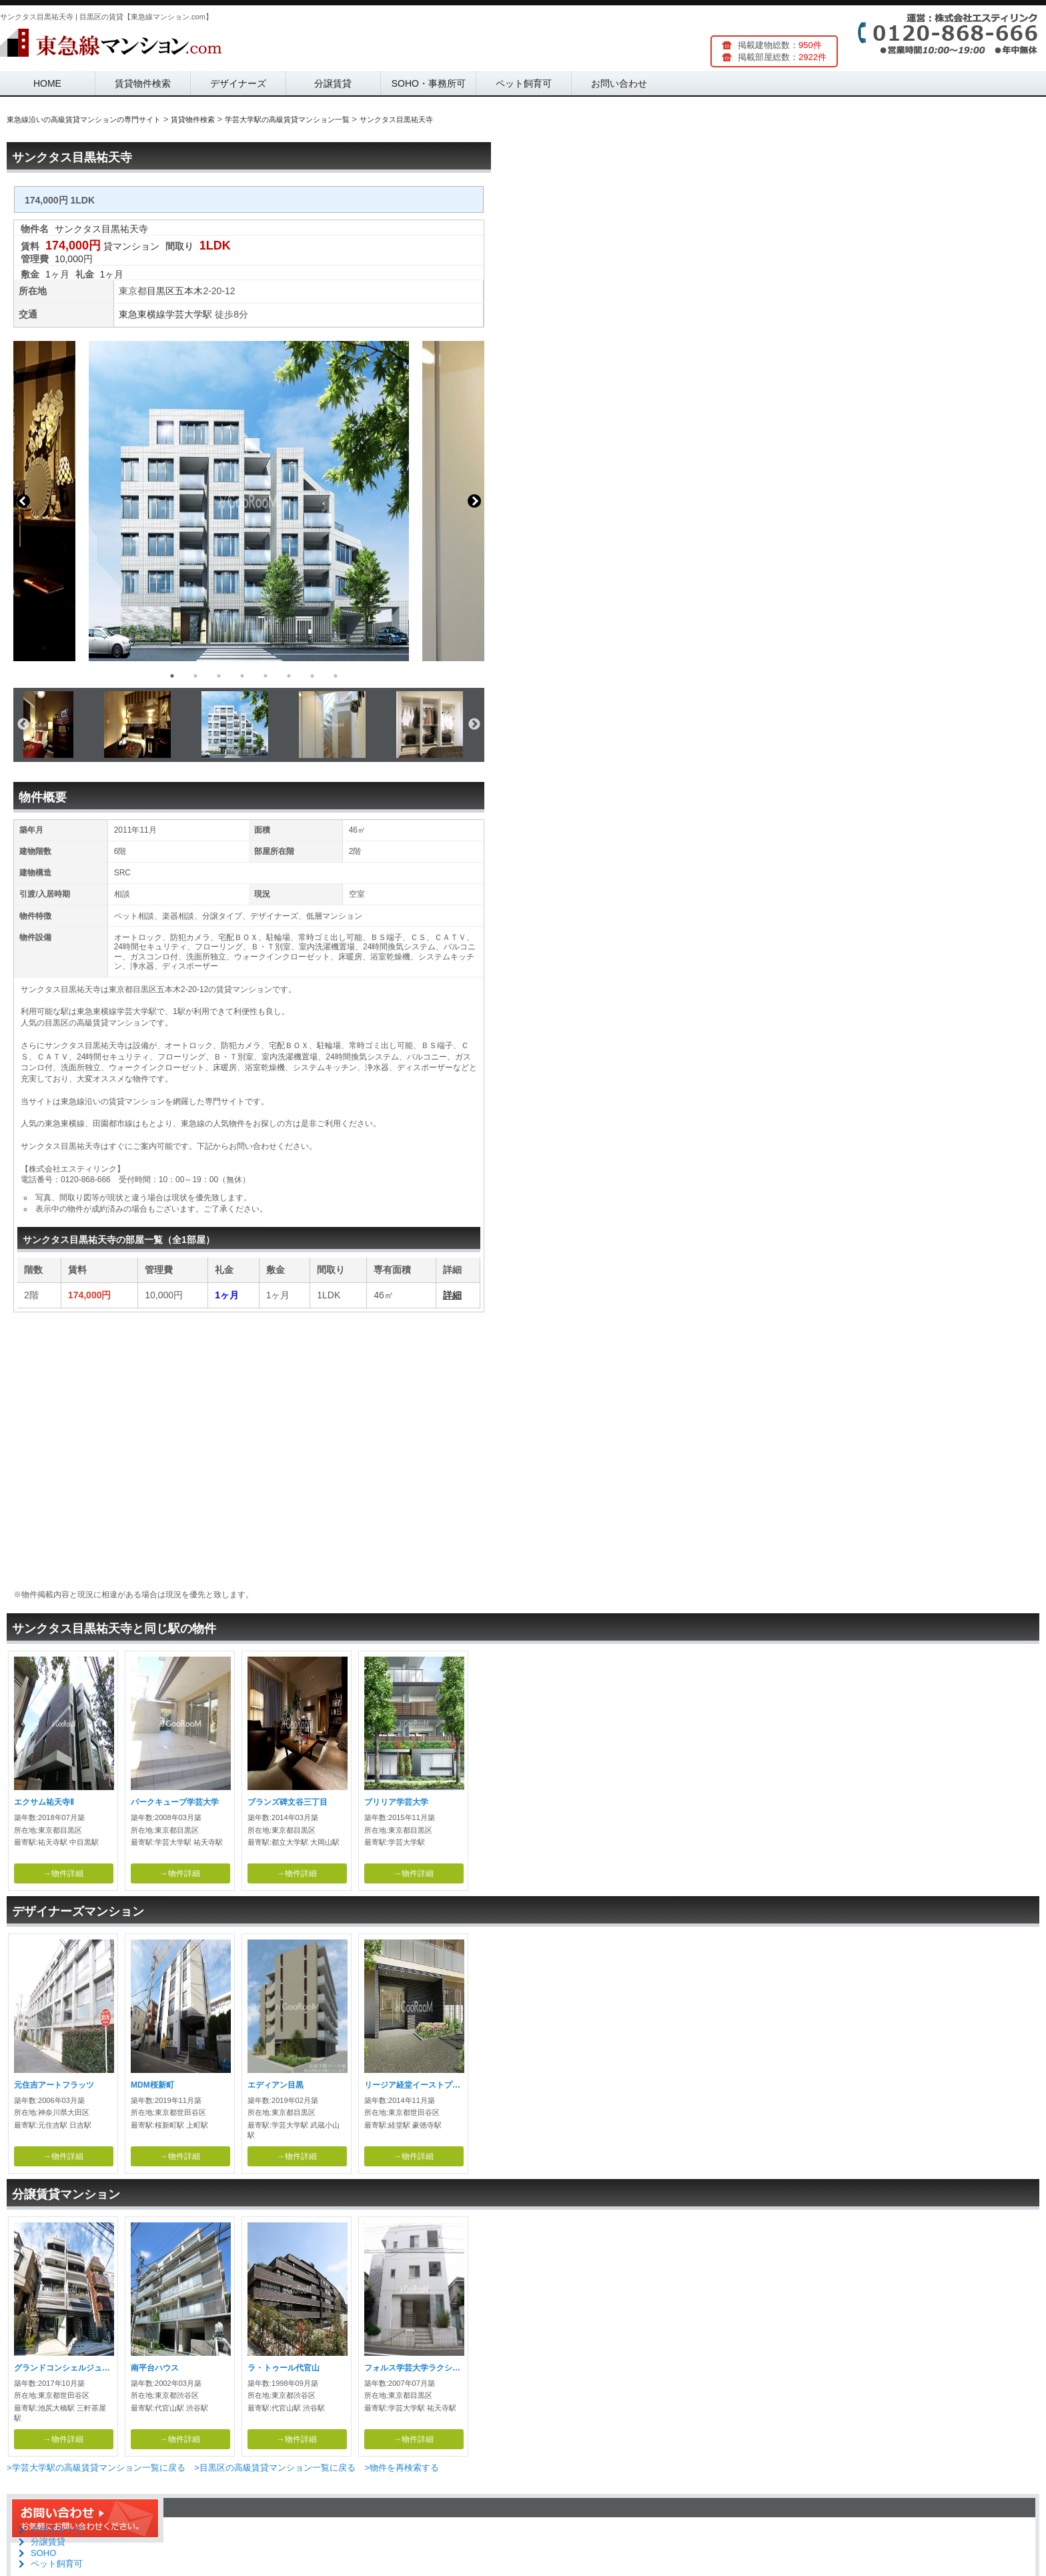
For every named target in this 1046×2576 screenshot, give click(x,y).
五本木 (189, 291)
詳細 (452, 1295)
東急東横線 (142, 314)
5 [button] (265, 676)
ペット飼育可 (524, 83)
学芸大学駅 (188, 314)
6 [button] (289, 676)
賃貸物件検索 (143, 83)
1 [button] (172, 676)
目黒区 (161, 291)
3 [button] (218, 676)
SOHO (43, 2553)
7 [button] (312, 676)
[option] (249, 501)
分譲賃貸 (333, 83)
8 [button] (335, 676)
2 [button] (195, 676)
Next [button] (474, 501)
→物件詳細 (63, 1873)
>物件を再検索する (401, 2468)
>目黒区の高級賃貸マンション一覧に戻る (275, 2468)
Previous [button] (23, 501)
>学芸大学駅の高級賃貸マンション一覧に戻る (96, 2468)
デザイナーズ (238, 83)
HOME (47, 83)
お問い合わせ (619, 83)
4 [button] (242, 676)
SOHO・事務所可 (429, 83)
